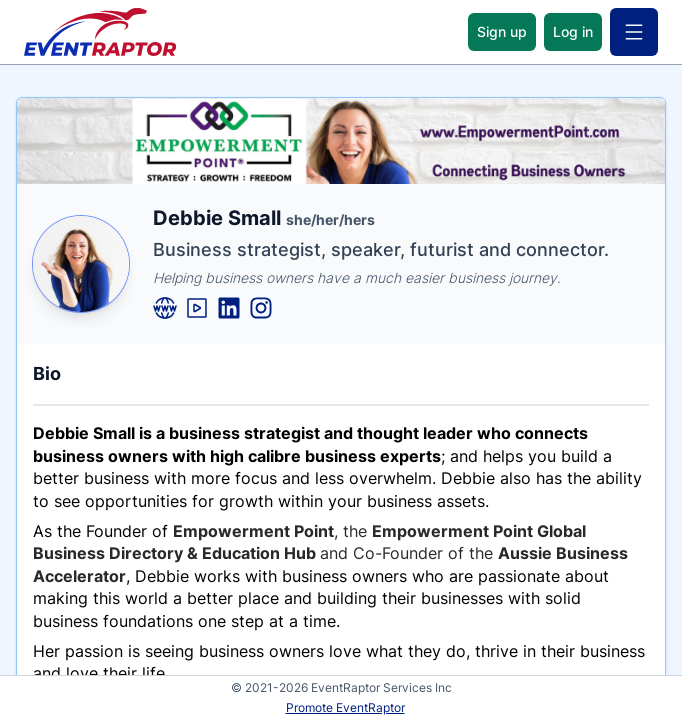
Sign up (502, 31)
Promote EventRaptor (345, 707)
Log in (573, 31)
